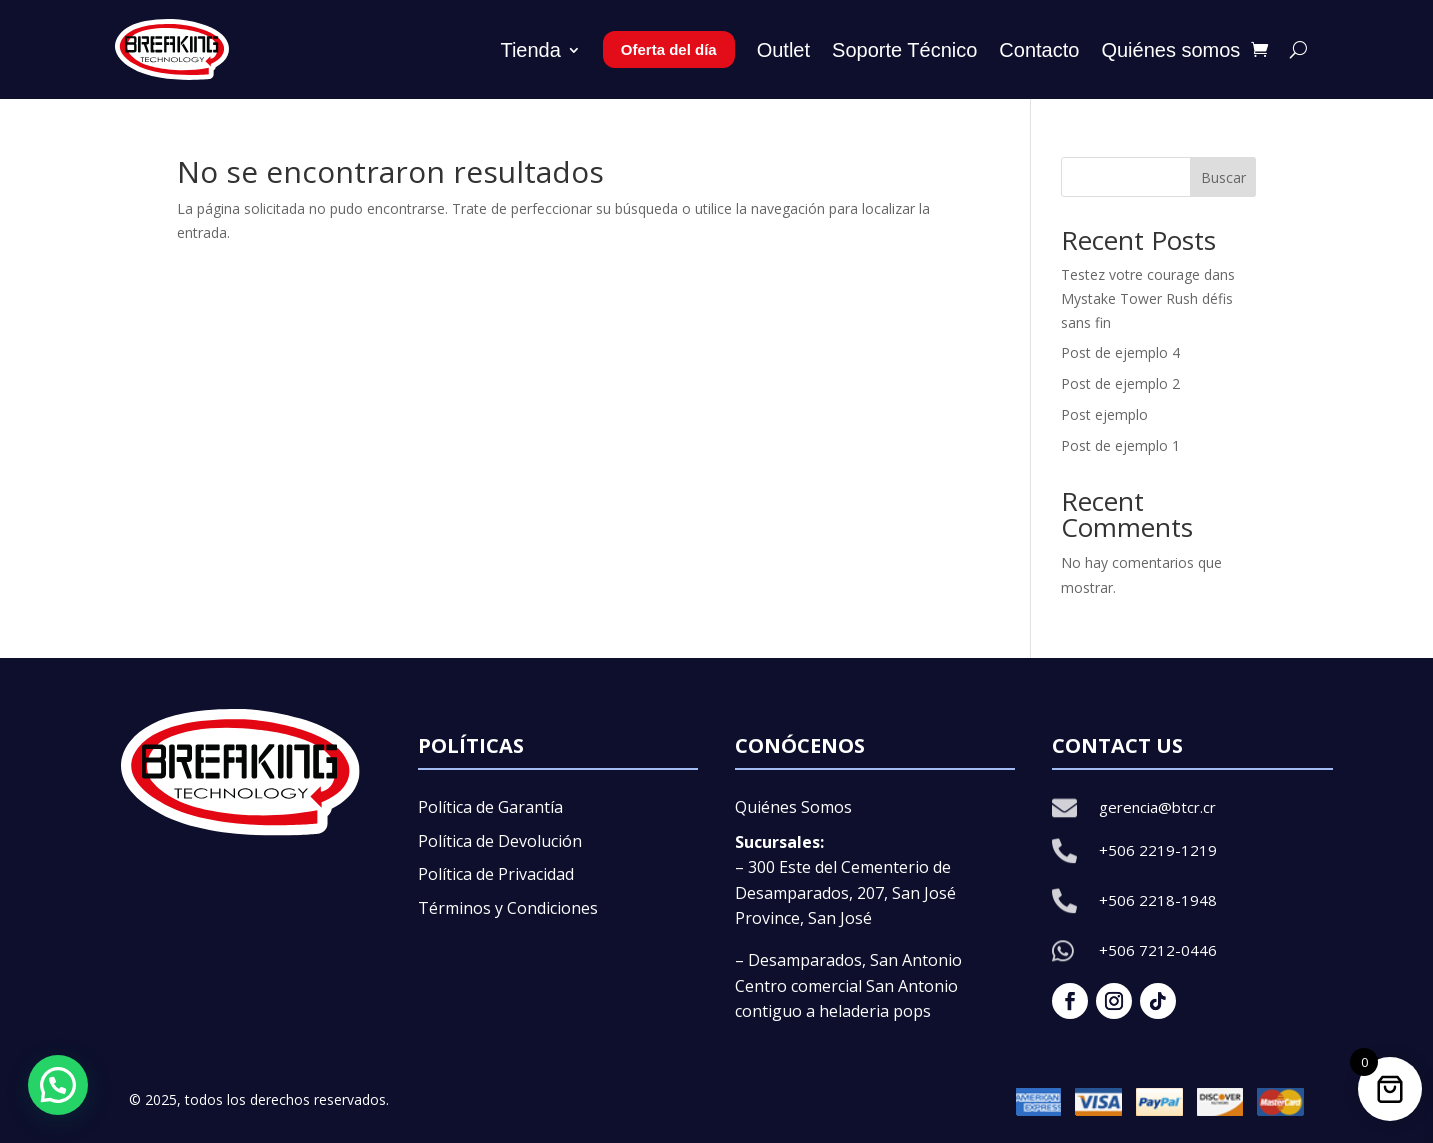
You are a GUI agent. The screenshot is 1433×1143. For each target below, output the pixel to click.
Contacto (1039, 50)
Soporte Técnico (904, 50)
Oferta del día (669, 49)
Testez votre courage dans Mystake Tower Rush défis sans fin (1148, 298)
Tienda (530, 50)
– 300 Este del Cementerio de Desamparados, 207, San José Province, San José (845, 892)
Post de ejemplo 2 (1120, 383)
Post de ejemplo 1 (1120, 445)
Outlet (783, 50)
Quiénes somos (1170, 50)
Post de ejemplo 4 (1120, 352)
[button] (58, 1085)
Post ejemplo (1104, 414)
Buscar (1223, 177)
